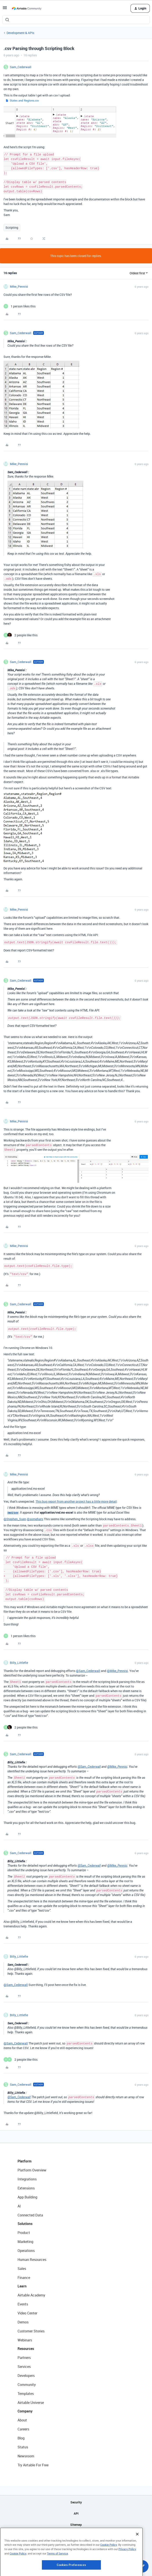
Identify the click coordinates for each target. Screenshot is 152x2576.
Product (24, 2232)
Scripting (11, 227)
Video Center (27, 2313)
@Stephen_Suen (15, 1519)
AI (19, 2206)
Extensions (26, 2188)
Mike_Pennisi (19, 286)
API (76, 2513)
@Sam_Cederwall (88, 1671)
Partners (24, 2357)
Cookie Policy (108, 2570)
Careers (23, 2429)
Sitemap (76, 2524)
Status (23, 2447)
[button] (4, 9)
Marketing (25, 2241)
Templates (26, 2393)
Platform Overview (32, 2170)
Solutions (25, 2223)
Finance (24, 2277)
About (22, 2420)
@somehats (35, 1519)
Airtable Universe (31, 2402)
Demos (23, 2322)
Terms (76, 2547)
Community (27, 2384)
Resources (26, 2348)
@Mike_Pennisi (117, 1671)
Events (23, 2304)
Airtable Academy (31, 2295)
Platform (25, 2161)
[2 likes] (21, 635)
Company (25, 2411)
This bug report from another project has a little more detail (76, 1501)
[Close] (137, 2559)
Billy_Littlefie (19, 1663)
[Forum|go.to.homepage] (26, 8)
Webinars (25, 2340)
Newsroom (26, 2456)
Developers (26, 2375)
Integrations (27, 2179)
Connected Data (30, 2215)
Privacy (76, 2536)
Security (76, 2502)
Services (24, 2366)
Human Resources (32, 2259)
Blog (21, 2438)
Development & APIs (20, 33)
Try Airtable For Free (33, 2465)
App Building (27, 2197)
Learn (22, 2286)
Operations (26, 2250)
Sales (22, 2268)
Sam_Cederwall (20, 67)
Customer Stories (31, 2331)
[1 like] (20, 306)
